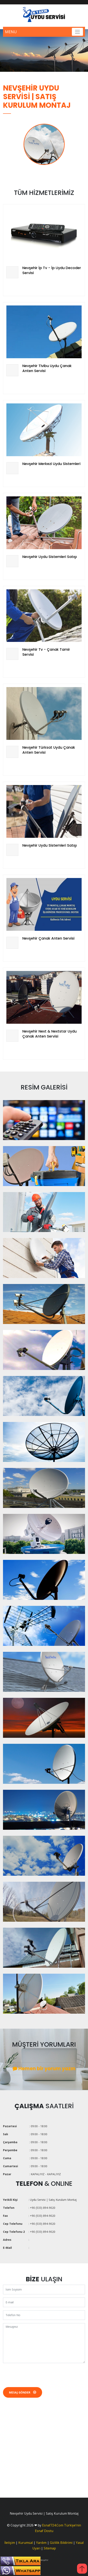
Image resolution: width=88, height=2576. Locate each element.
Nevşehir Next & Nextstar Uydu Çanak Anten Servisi (49, 1034)
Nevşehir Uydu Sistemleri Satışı (49, 556)
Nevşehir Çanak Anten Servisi (48, 938)
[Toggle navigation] (77, 32)
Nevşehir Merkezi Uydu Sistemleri (51, 463)
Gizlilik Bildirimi (61, 2542)
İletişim (9, 2542)
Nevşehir (44, 2560)
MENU (11, 31)
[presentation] (33, 2374)
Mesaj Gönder (22, 2392)
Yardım (41, 2542)
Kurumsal (25, 2542)
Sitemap (50, 2548)
